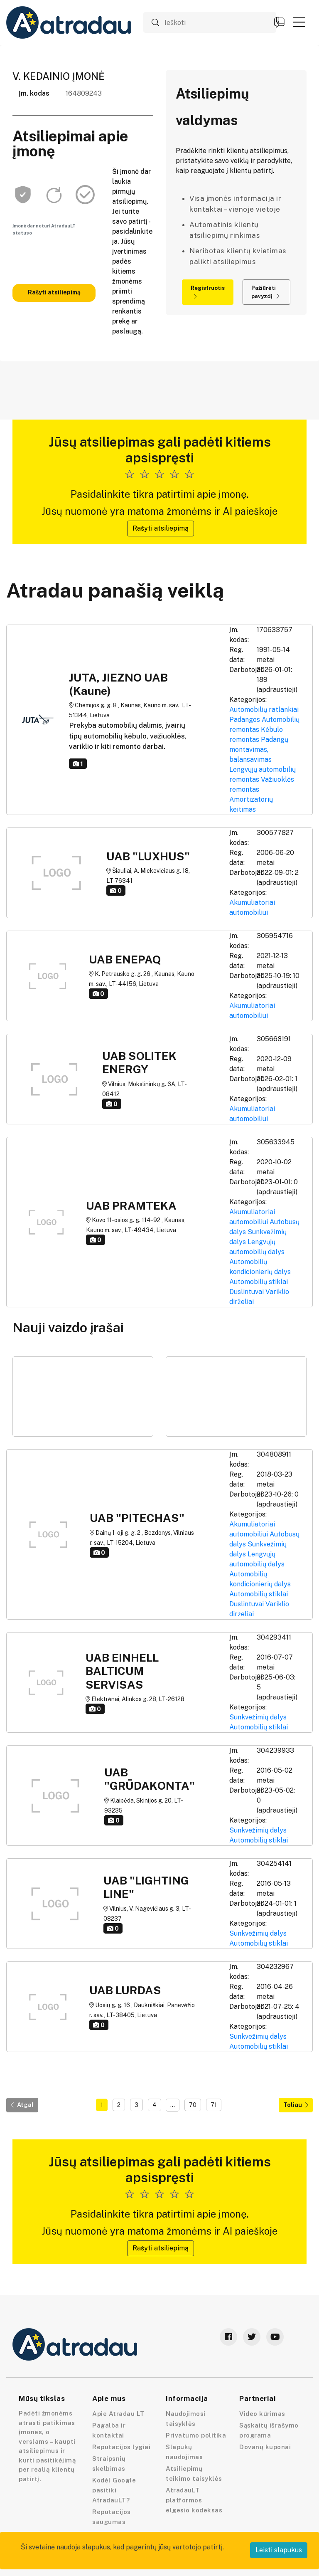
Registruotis (208, 292)
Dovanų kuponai (265, 2446)
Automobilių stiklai (258, 1282)
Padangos (244, 720)
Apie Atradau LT (118, 2413)
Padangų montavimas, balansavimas (258, 749)
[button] (299, 22)
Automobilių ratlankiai (264, 710)
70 (192, 2105)
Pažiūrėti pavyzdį (265, 292)
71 (214, 2105)
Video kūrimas (262, 2413)
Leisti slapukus (278, 2550)
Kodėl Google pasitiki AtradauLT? (114, 2490)
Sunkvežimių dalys (258, 1717)
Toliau (295, 2105)
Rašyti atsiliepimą (54, 292)
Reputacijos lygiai (121, 2446)
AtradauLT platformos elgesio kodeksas (194, 2500)
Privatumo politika (196, 2435)
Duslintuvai (246, 1292)
